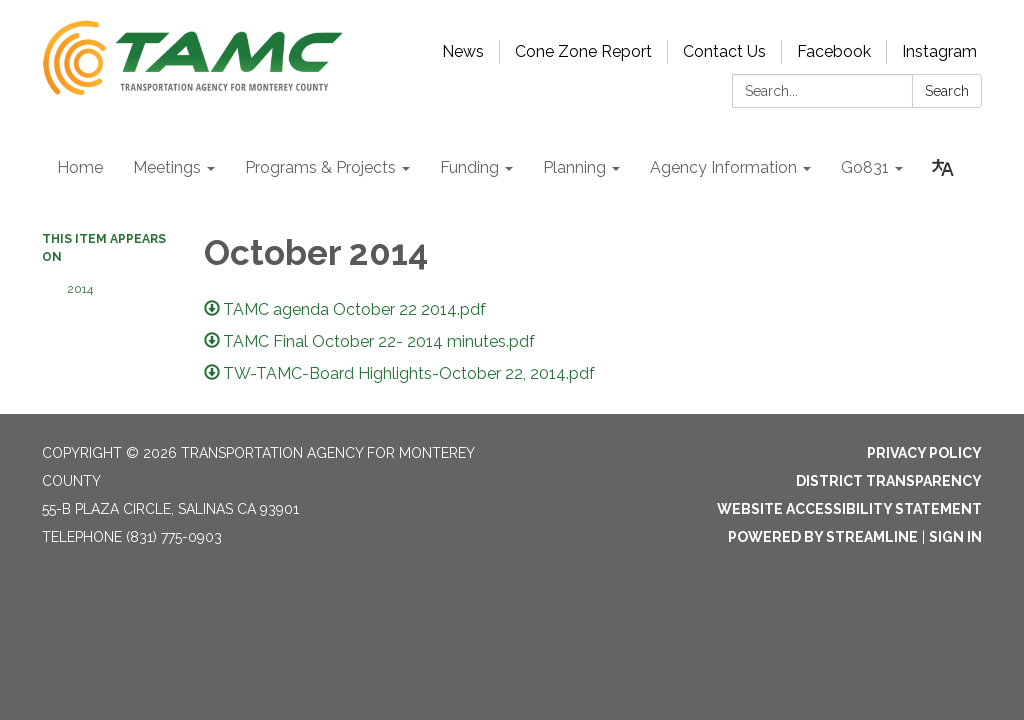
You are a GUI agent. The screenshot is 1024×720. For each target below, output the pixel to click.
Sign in (955, 537)
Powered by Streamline (823, 537)
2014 (80, 289)
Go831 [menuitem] (865, 167)
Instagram (939, 51)
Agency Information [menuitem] (723, 167)
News (463, 51)
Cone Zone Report (583, 51)
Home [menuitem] (80, 167)
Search (947, 91)
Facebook (834, 51)
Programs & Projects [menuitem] (320, 167)
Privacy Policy (924, 453)
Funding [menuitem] (469, 167)
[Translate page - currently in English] (943, 168)
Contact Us (724, 51)
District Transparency (889, 481)
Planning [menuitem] (574, 167)
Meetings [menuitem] (167, 167)
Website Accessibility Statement (849, 509)
